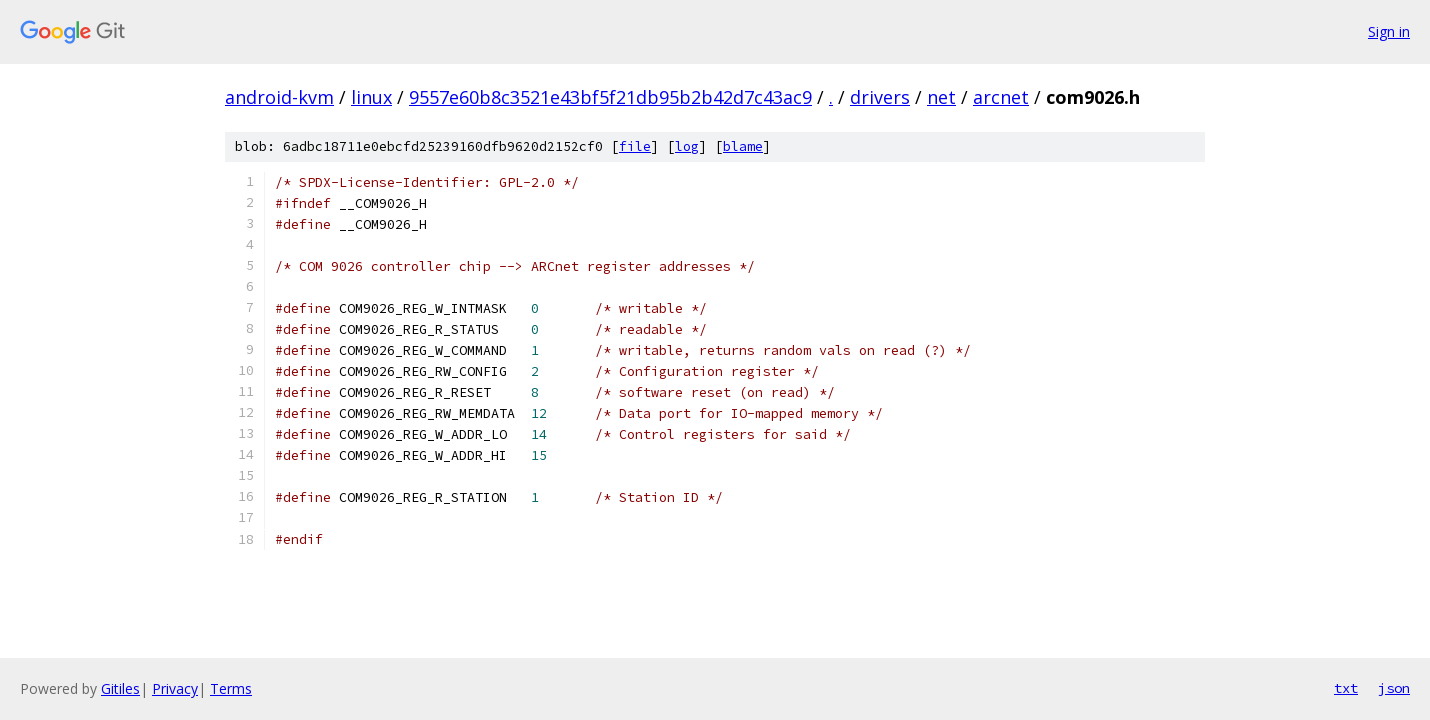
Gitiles (120, 688)
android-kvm (279, 97)
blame (743, 146)
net (941, 97)
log (687, 146)
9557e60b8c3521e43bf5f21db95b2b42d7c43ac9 (610, 97)
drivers (880, 97)
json (1394, 688)
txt (1346, 688)
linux (371, 97)
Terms (231, 688)
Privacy (175, 688)
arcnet (1001, 97)
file (635, 146)
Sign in (1389, 31)
